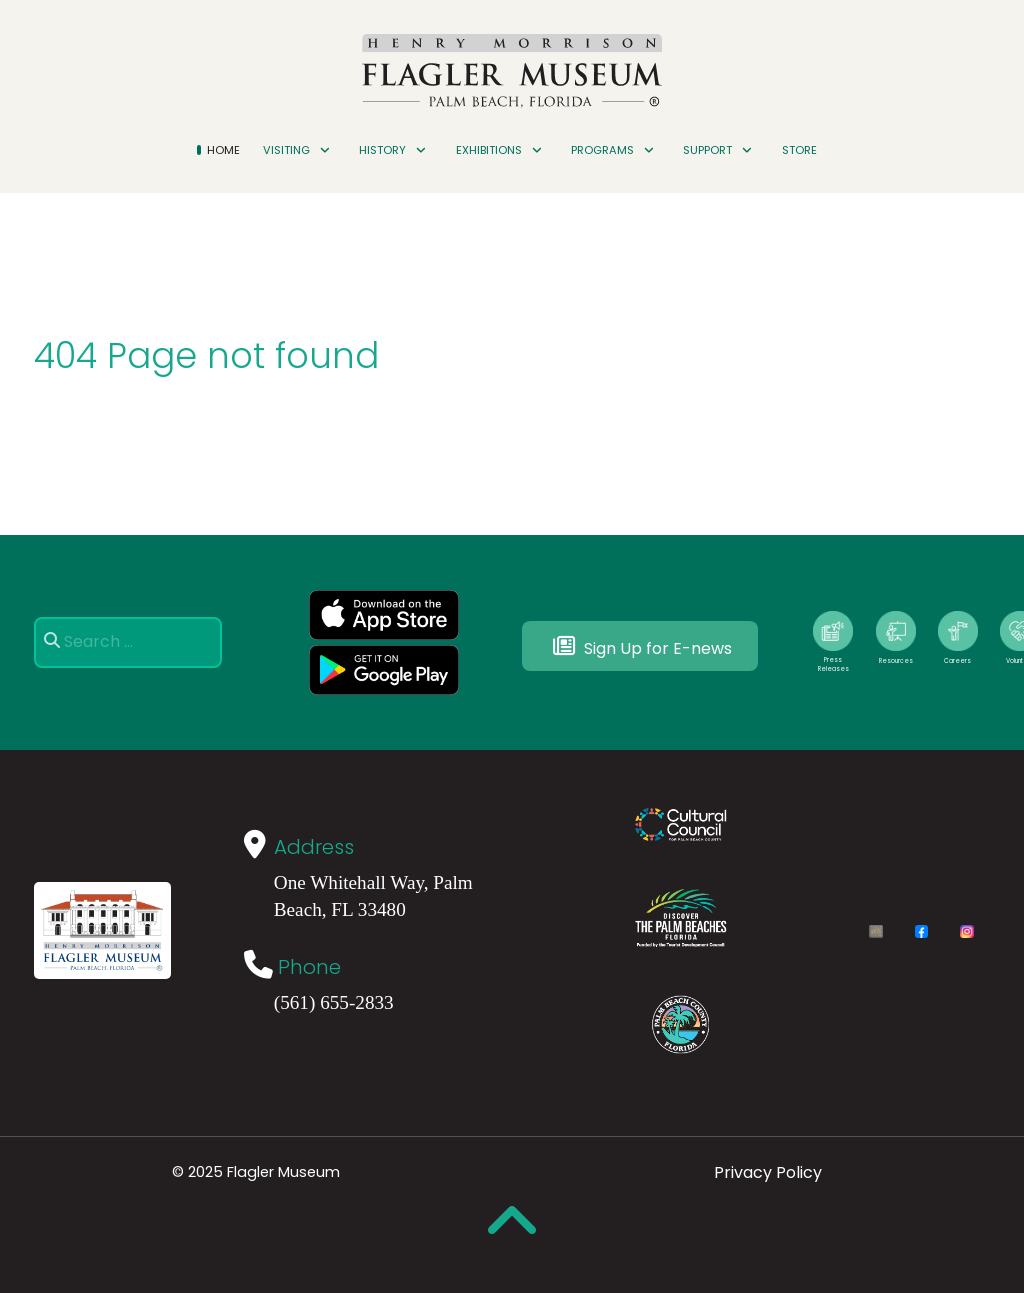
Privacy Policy (768, 1172)
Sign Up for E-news (640, 646)
